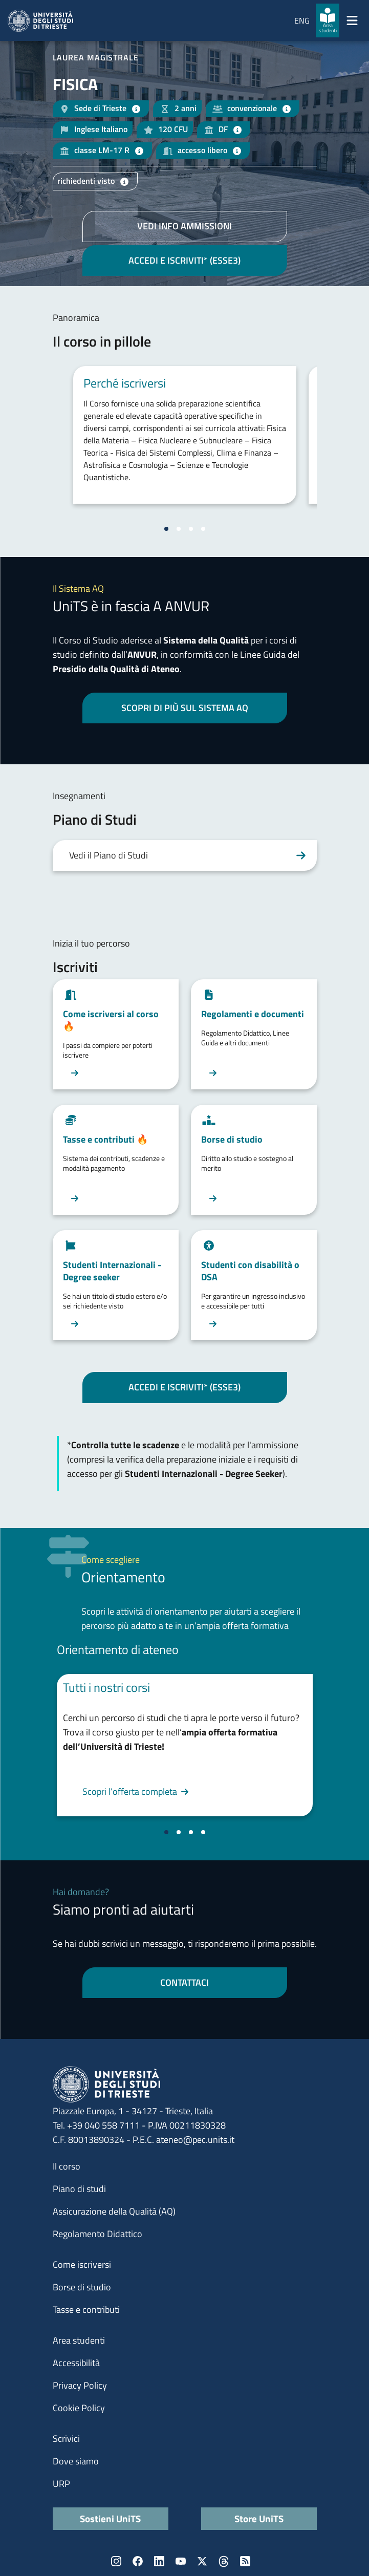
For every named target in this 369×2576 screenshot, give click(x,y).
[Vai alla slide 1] (166, 529)
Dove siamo (76, 2461)
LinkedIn (159, 2561)
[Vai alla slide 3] (191, 529)
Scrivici (66, 2438)
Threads (223, 2561)
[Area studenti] (327, 20)
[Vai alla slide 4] (203, 529)
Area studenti (79, 2340)
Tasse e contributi (86, 2309)
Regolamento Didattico (97, 2234)
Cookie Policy (79, 2408)
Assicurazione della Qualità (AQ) (114, 2211)
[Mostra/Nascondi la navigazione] (352, 20)
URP (61, 2484)
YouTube (180, 2561)
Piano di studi (79, 2189)
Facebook (137, 2561)
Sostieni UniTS (110, 2518)
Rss (245, 2561)
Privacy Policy (80, 2385)
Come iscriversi (82, 2264)
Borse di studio (82, 2287)
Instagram (116, 2561)
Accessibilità (76, 2363)
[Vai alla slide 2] (179, 529)
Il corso (66, 2166)
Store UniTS (259, 2518)
